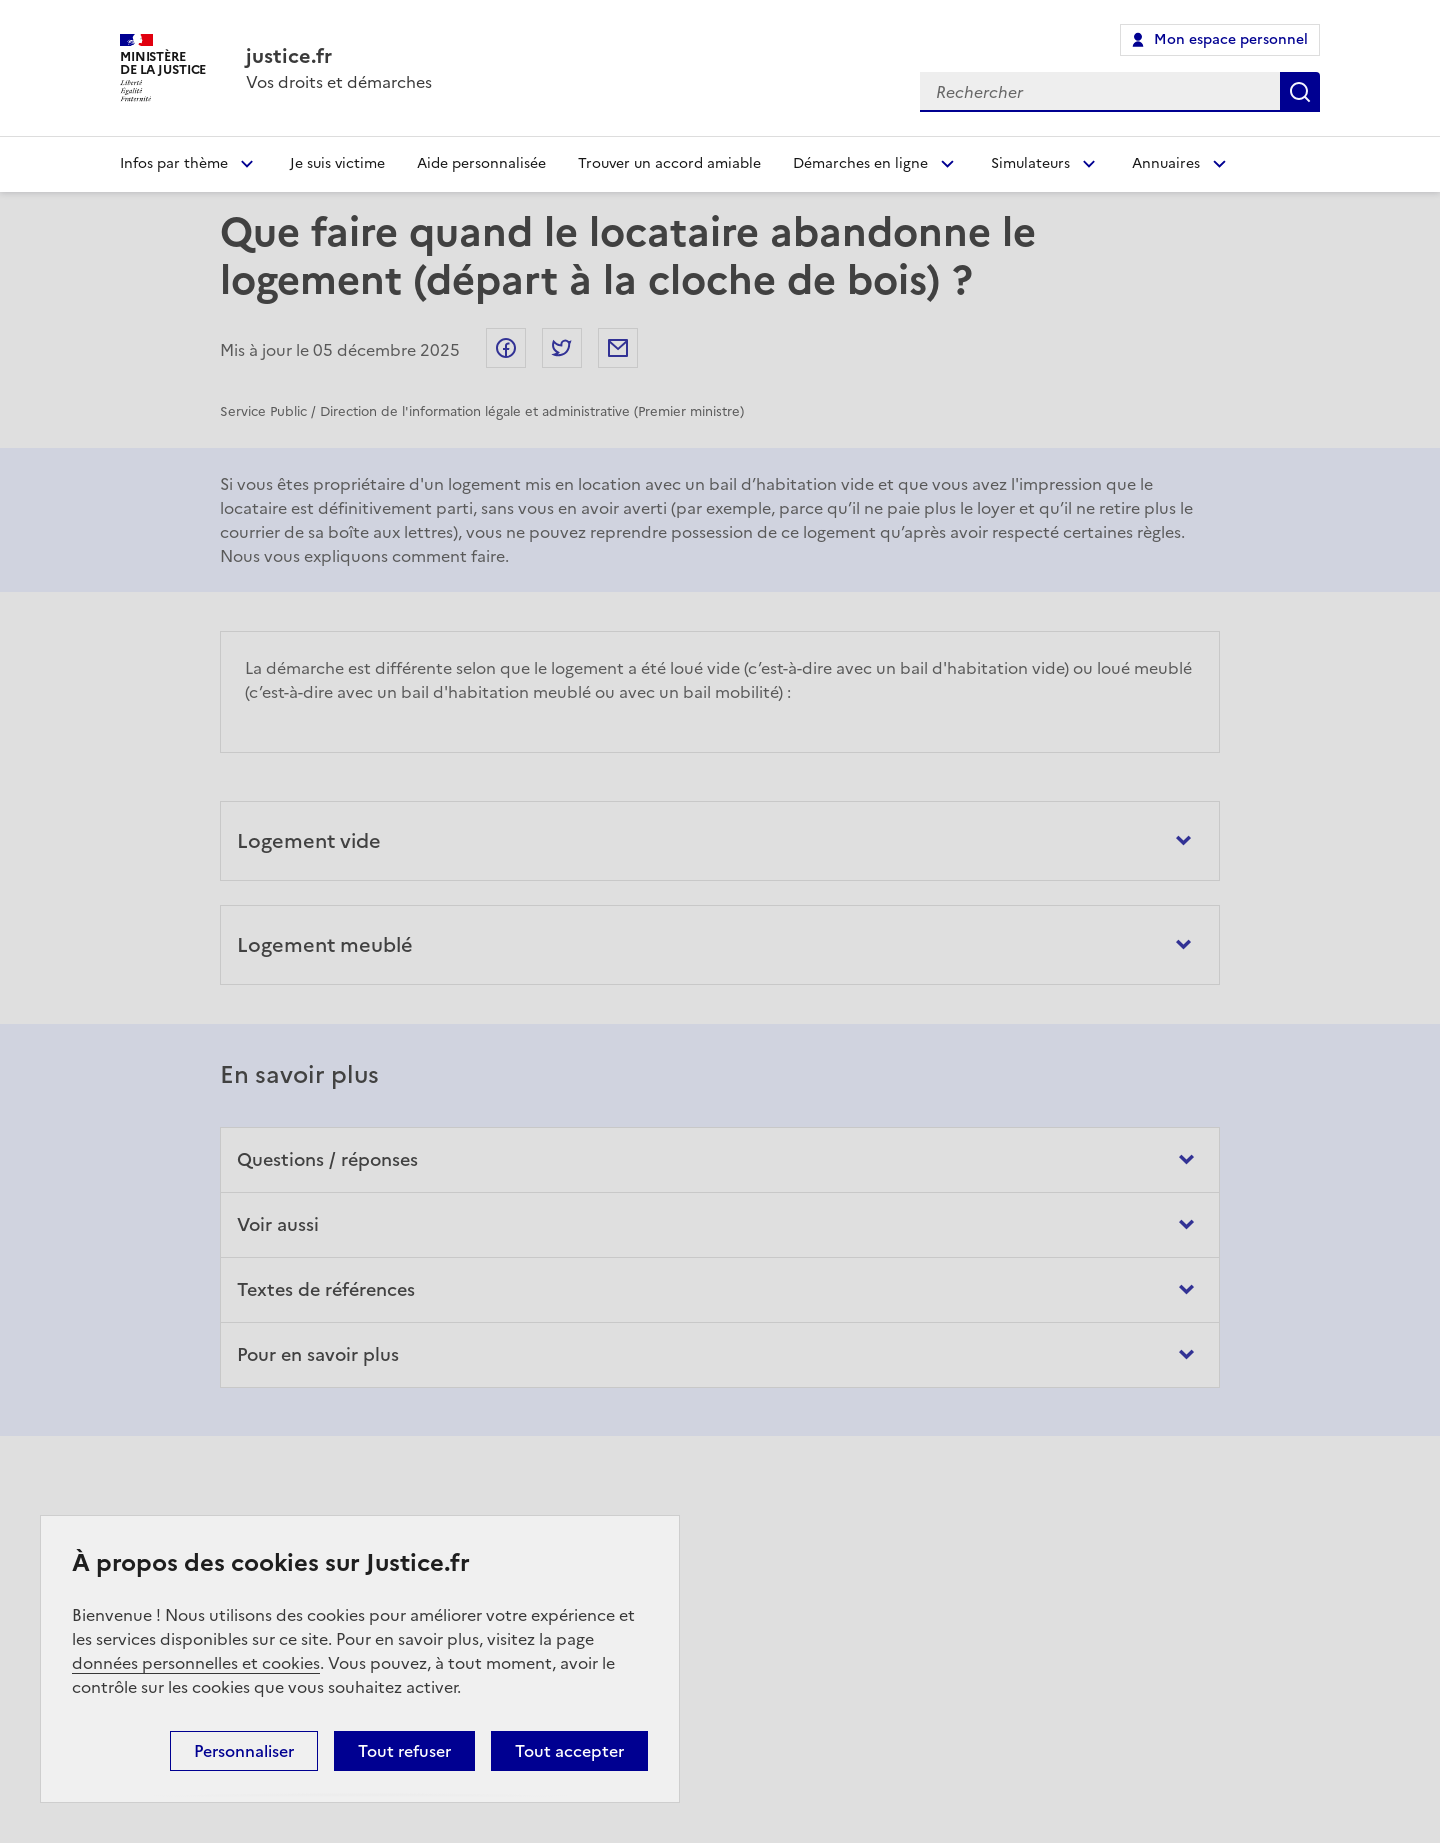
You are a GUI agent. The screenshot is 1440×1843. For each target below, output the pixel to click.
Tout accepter (569, 1751)
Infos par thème (174, 163)
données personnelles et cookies (196, 1663)
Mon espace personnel (1231, 39)
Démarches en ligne (860, 163)
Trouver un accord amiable (669, 163)
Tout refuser (404, 1751)
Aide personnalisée (481, 163)
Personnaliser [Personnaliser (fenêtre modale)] (244, 1751)
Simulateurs (1030, 163)
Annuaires (1166, 163)
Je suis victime (337, 163)
